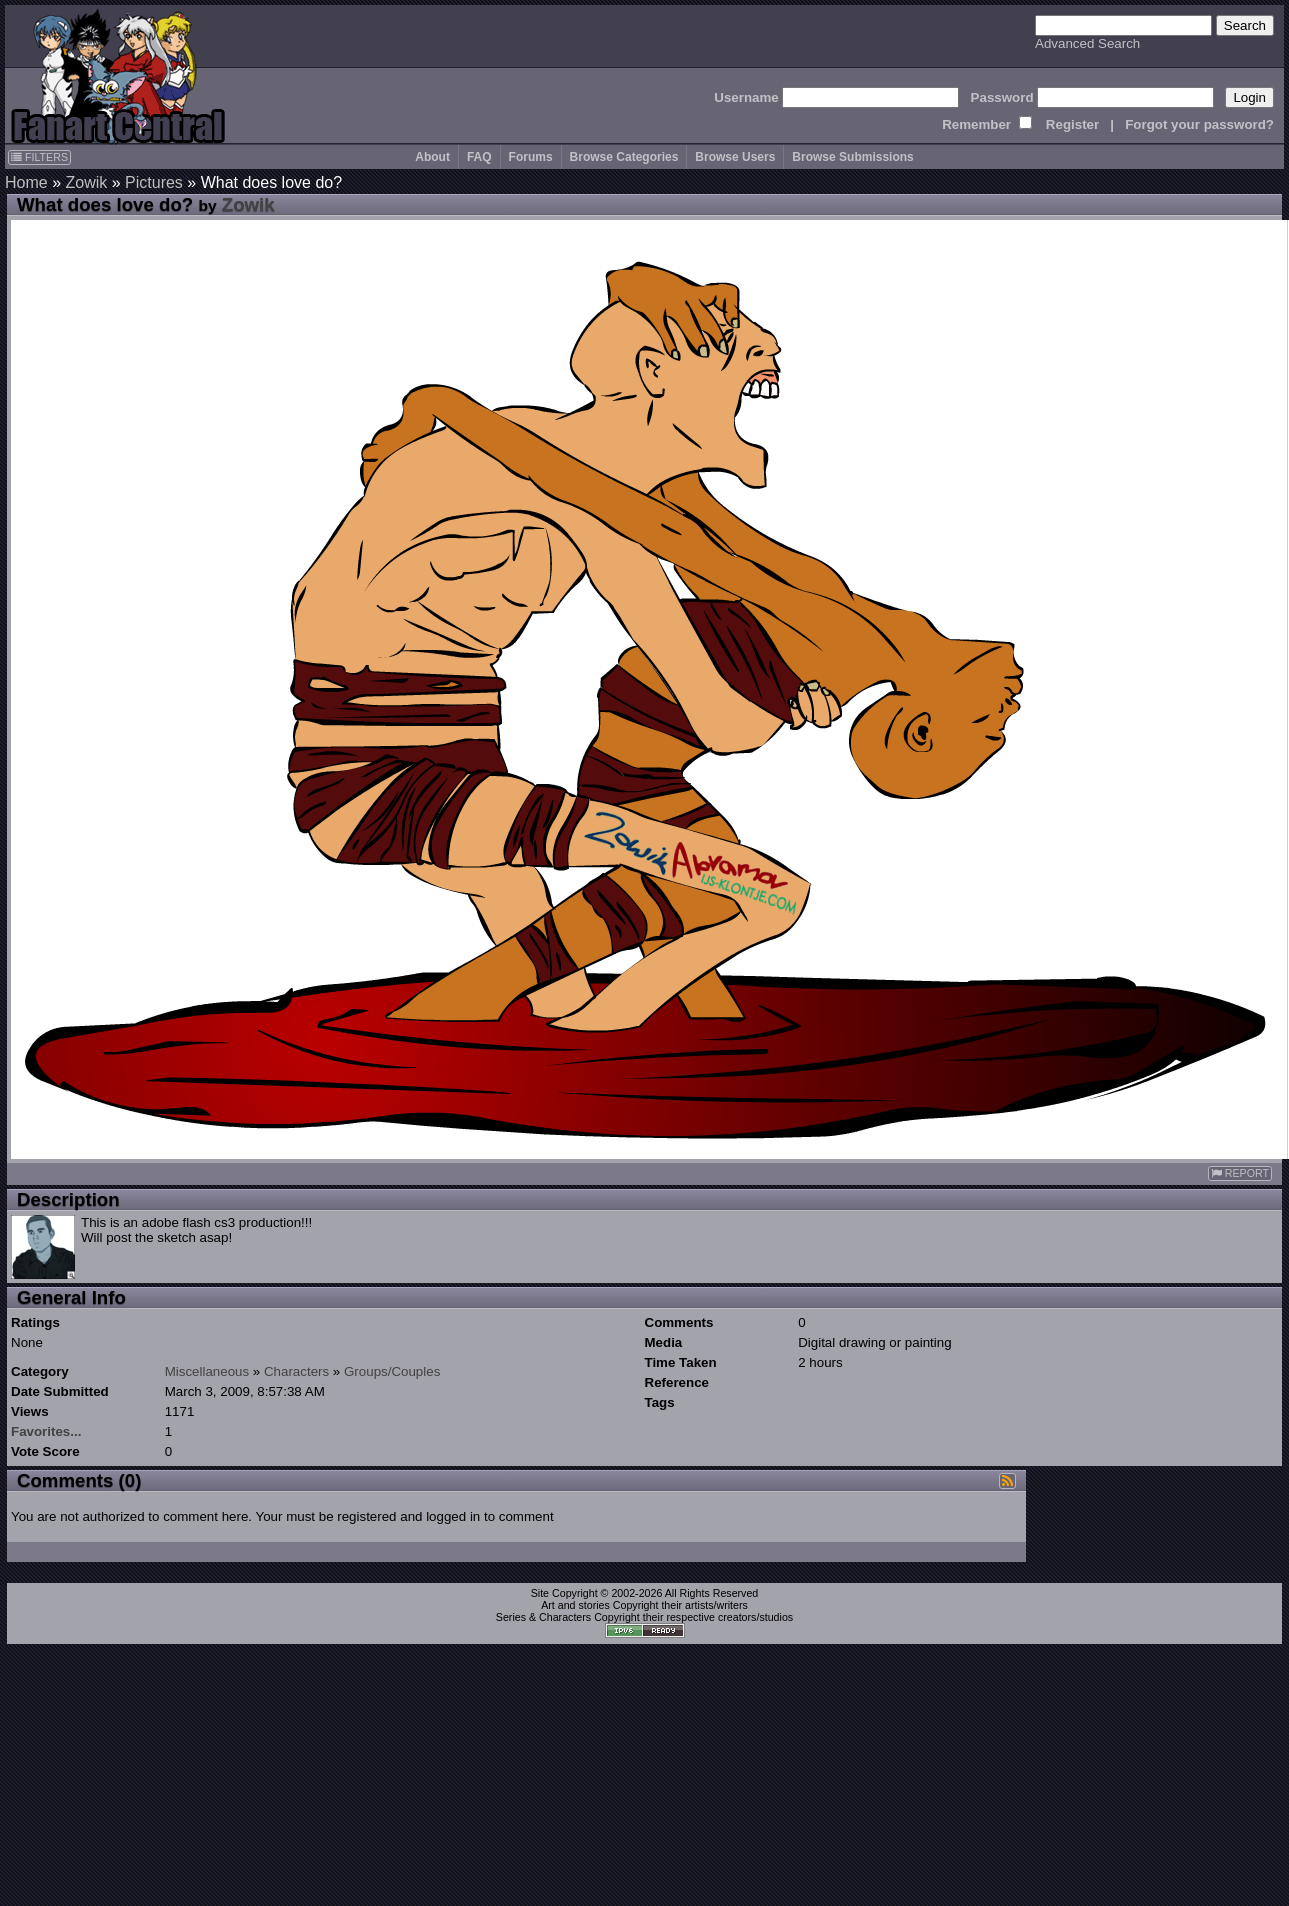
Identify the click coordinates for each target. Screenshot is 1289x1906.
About (432, 157)
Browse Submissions (852, 157)
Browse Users (735, 157)
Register (1072, 124)
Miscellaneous (207, 1371)
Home (26, 182)
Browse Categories (624, 157)
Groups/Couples (392, 1371)
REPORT (1240, 1173)
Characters (296, 1371)
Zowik (86, 182)
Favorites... (46, 1431)
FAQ (479, 157)
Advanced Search (1087, 43)
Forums (531, 157)
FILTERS (39, 157)
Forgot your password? (1199, 124)
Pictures (154, 182)
